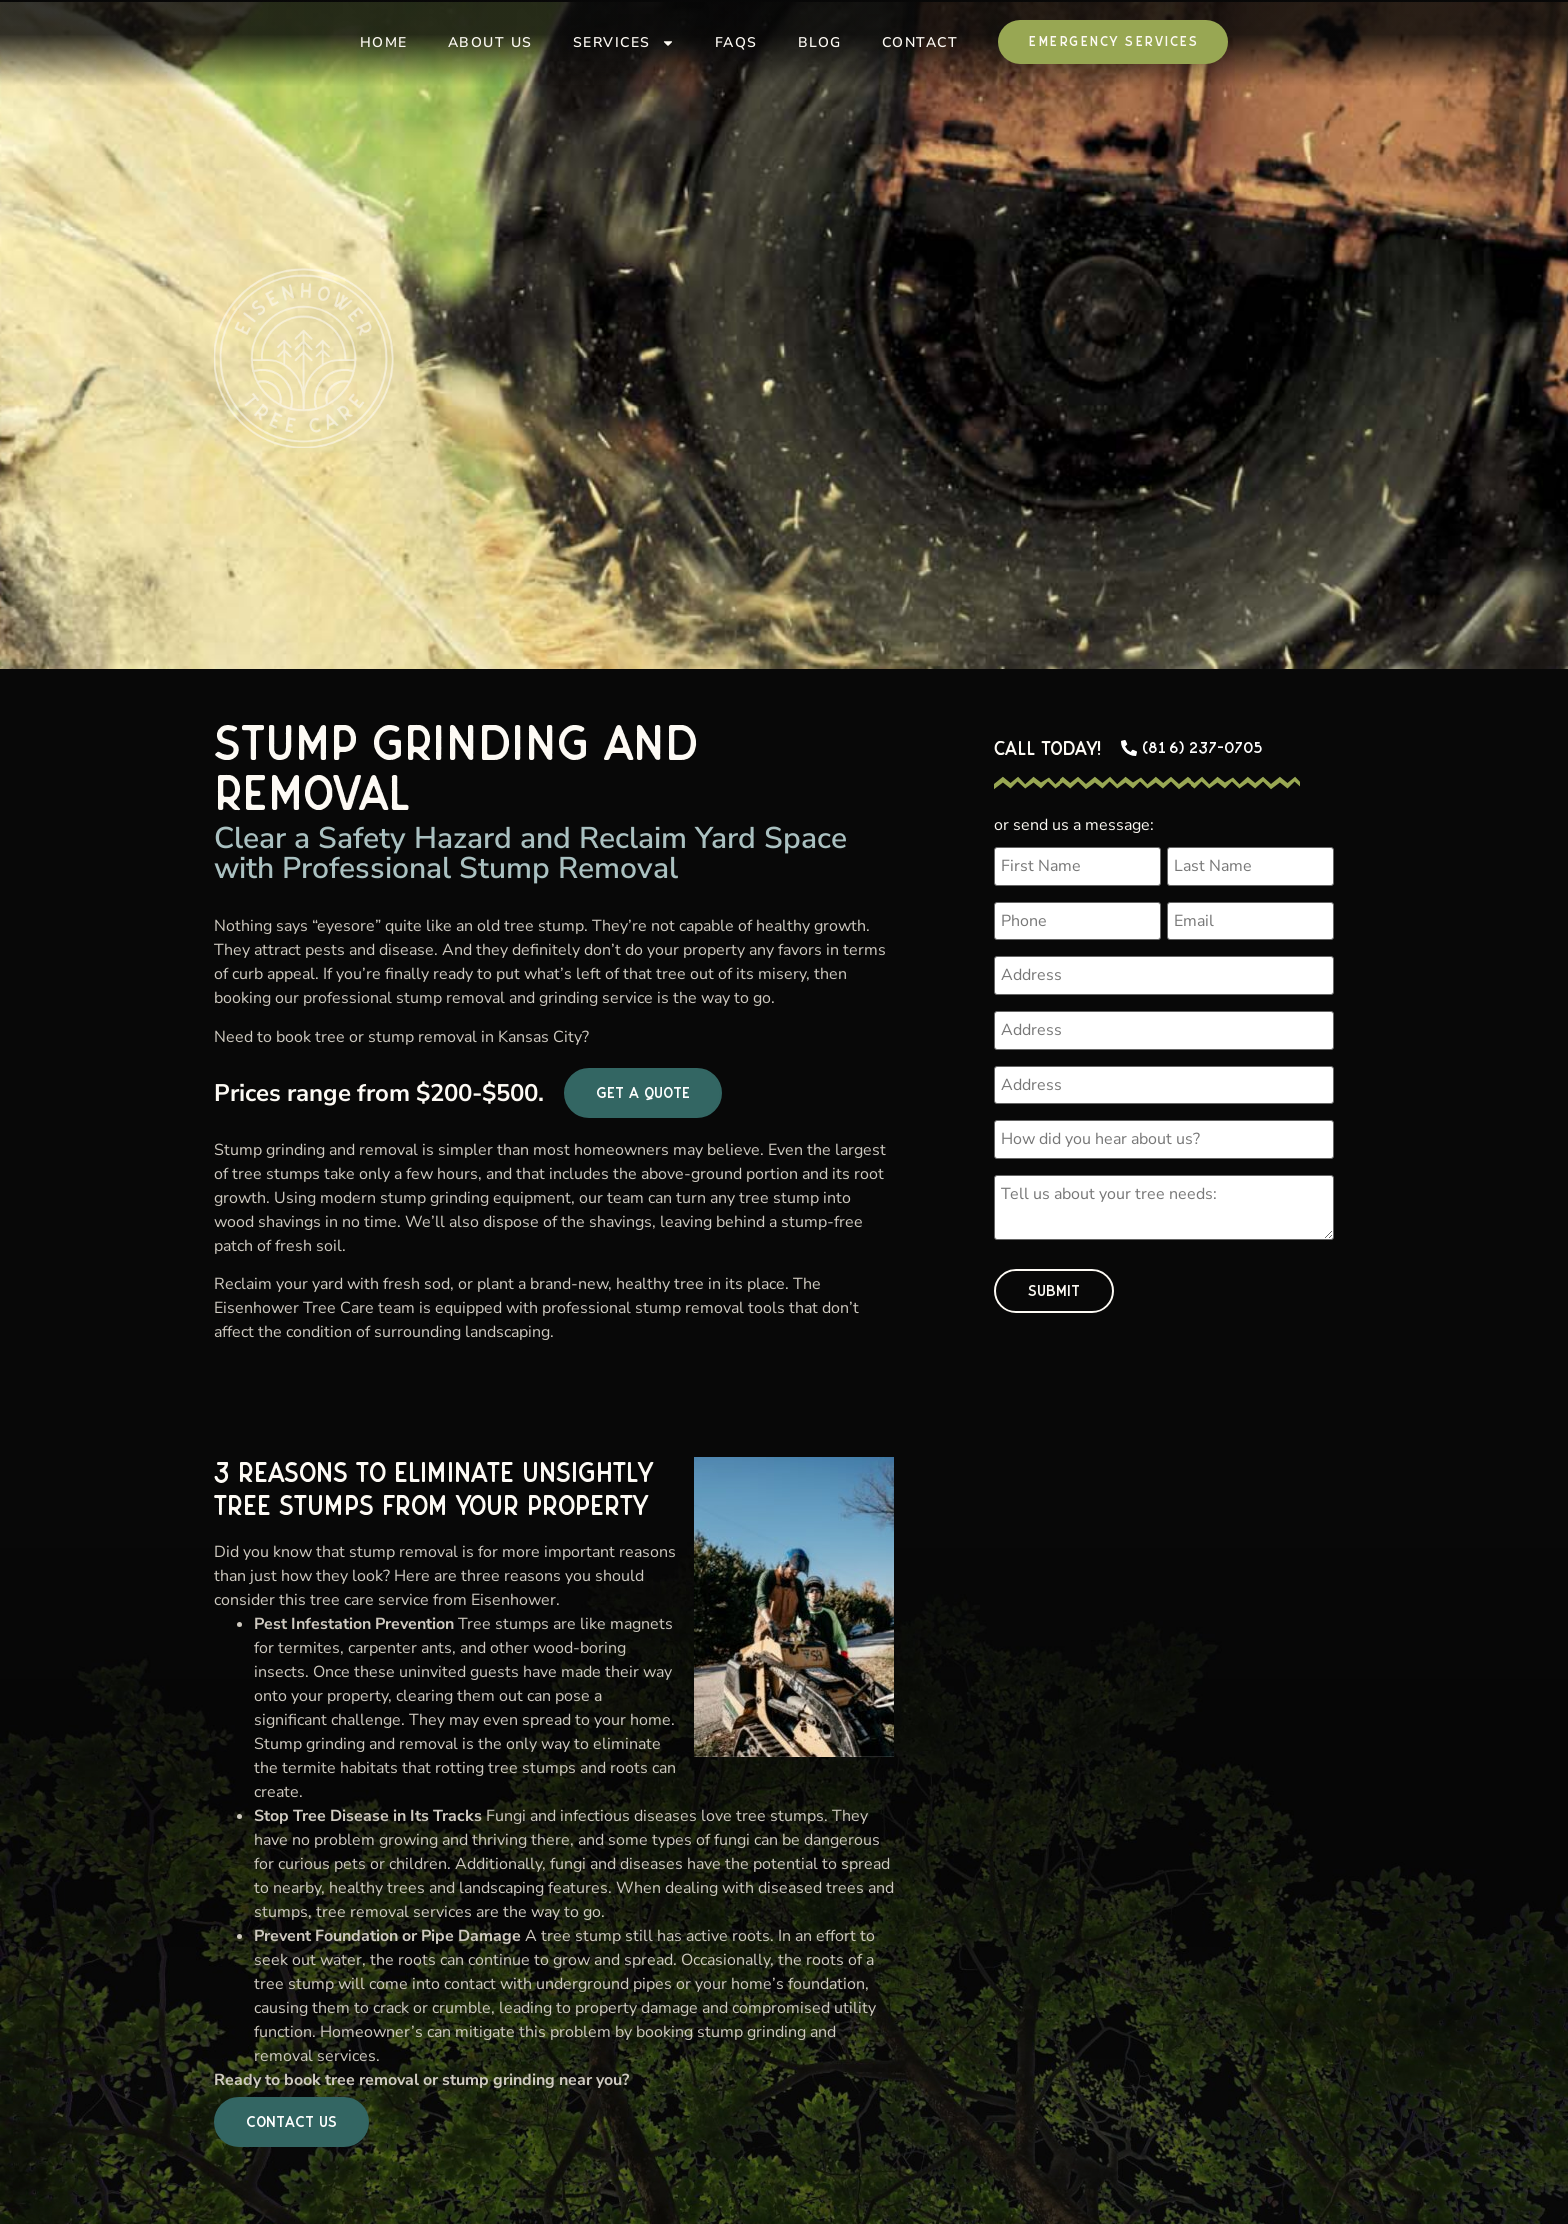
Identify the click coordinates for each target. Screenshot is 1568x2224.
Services (624, 43)
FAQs (736, 42)
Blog (820, 42)
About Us (490, 42)
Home (384, 42)
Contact (920, 42)
